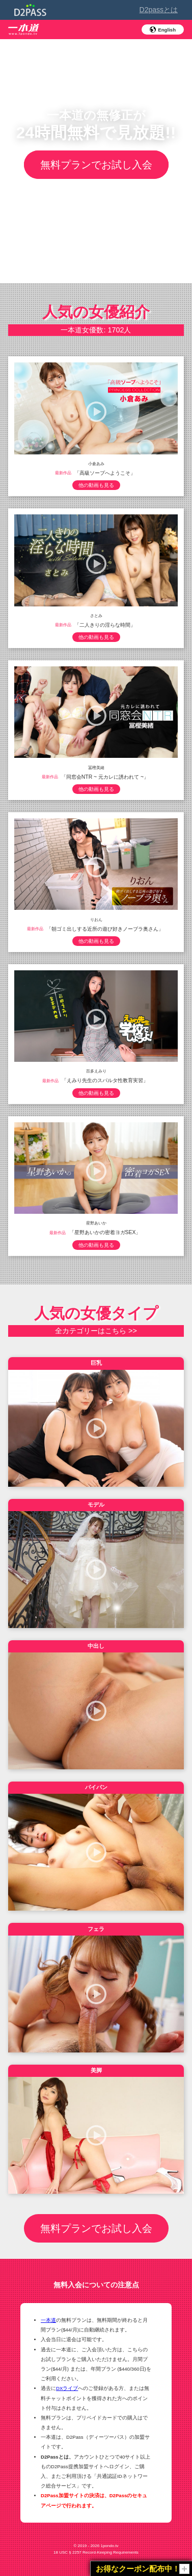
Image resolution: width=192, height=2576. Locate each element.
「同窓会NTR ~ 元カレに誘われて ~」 (105, 776)
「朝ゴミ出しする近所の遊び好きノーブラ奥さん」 (104, 928)
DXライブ (67, 2388)
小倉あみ (96, 463)
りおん (96, 919)
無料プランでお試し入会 (96, 164)
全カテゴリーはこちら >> (96, 1331)
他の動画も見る (96, 485)
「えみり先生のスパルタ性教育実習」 (105, 1080)
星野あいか (96, 1223)
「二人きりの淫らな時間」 (104, 624)
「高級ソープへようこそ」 (104, 472)
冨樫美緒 (96, 767)
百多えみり (96, 1071)
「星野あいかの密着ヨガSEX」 (105, 1232)
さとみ (96, 615)
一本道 (48, 2320)
